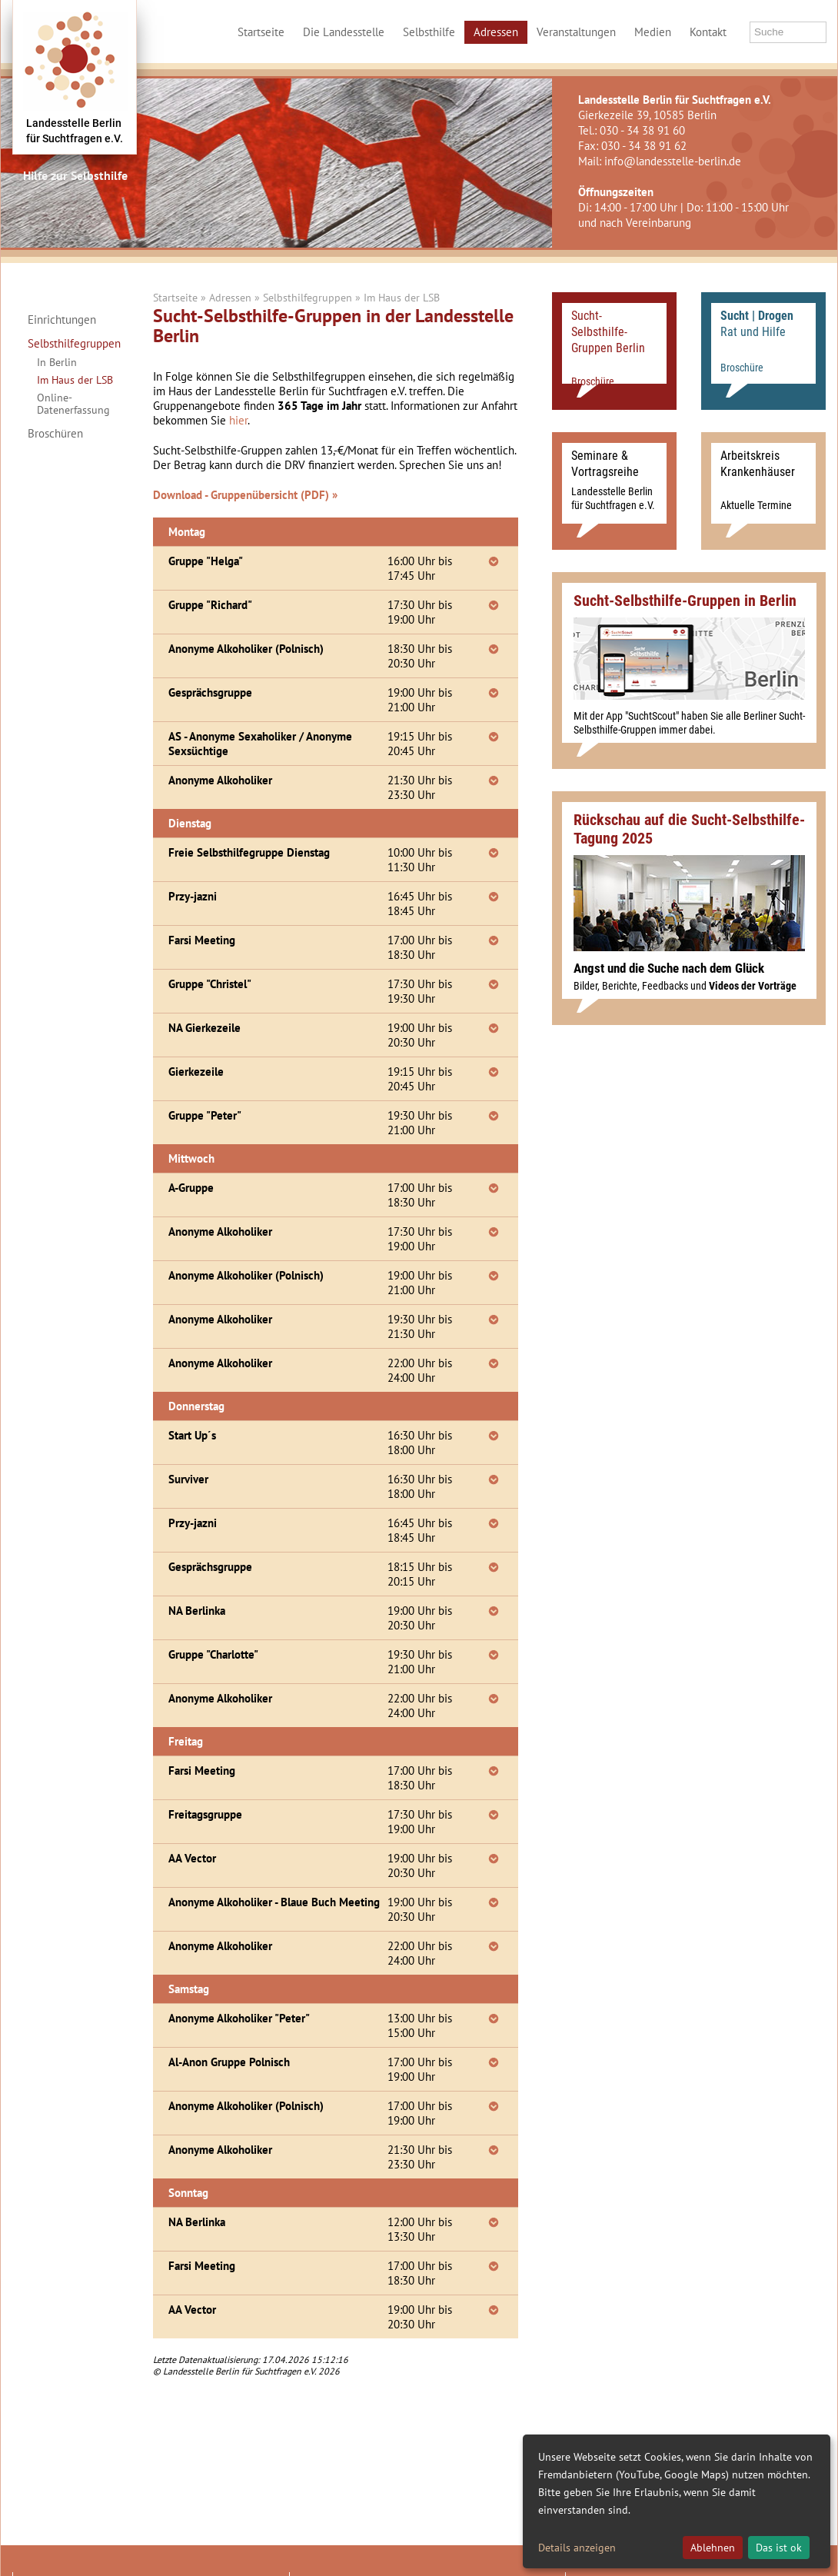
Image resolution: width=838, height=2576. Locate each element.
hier (238, 420)
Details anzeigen (577, 2547)
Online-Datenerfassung (73, 403)
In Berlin (57, 362)
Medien (652, 32)
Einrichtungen (62, 320)
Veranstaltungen (576, 32)
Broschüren (55, 434)
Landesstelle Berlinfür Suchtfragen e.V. (74, 131)
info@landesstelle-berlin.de (672, 161)
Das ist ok (779, 2547)
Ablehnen (712, 2547)
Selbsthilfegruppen (73, 344)
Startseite (261, 32)
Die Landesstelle (343, 32)
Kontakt (708, 32)
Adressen (496, 32)
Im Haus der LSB (75, 380)
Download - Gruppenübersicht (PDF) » (245, 495)
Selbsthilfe (429, 32)
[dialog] (676, 2501)
